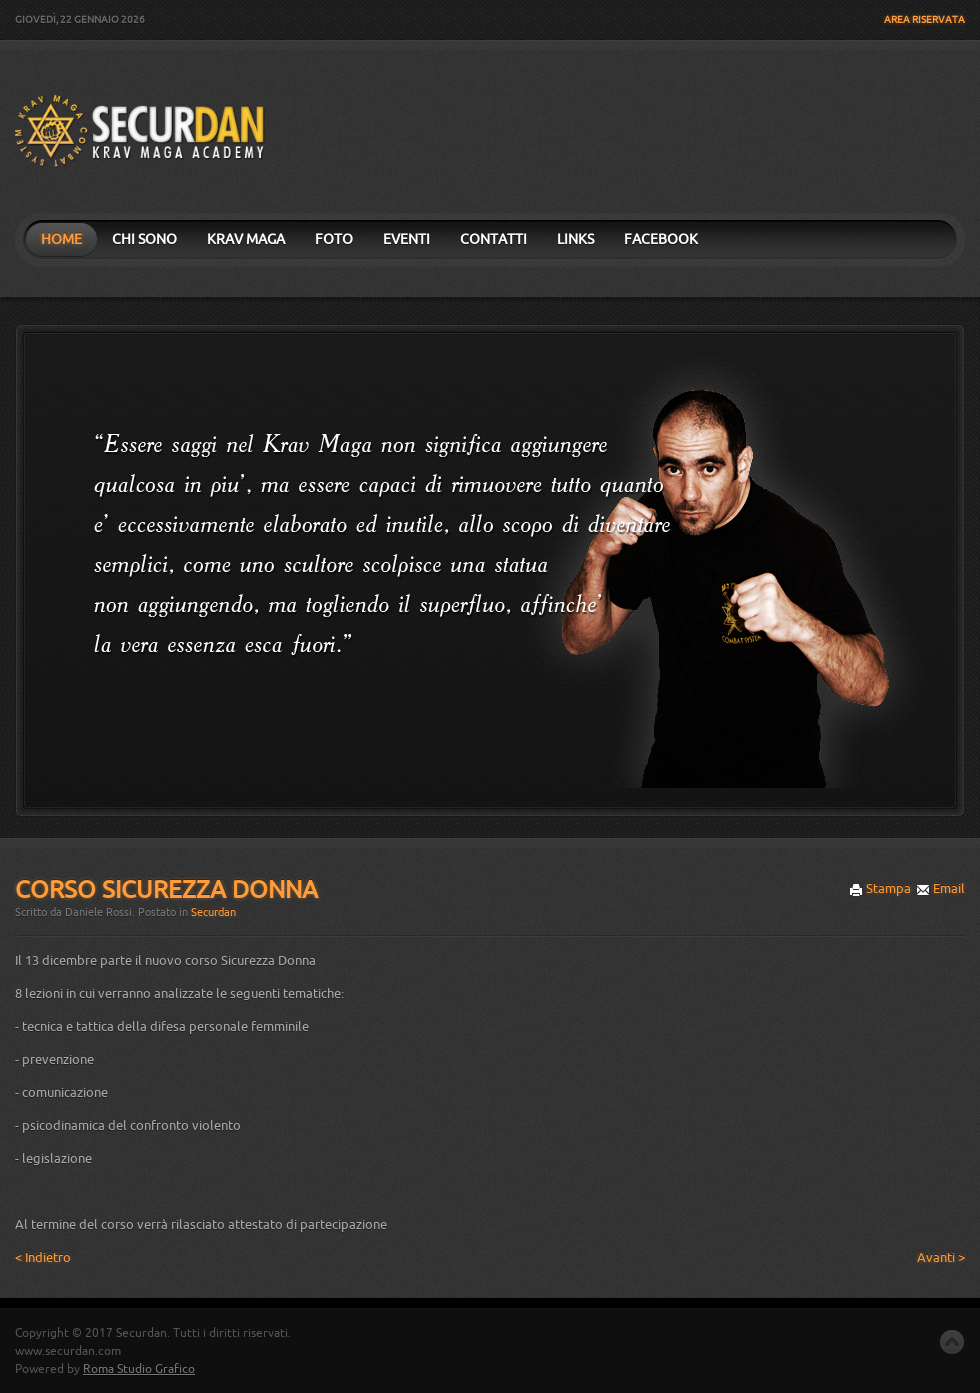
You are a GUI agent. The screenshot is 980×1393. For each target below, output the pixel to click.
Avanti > (941, 1257)
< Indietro (43, 1257)
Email (940, 888)
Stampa (880, 888)
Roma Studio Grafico (139, 1369)
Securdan (213, 912)
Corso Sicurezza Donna (166, 890)
